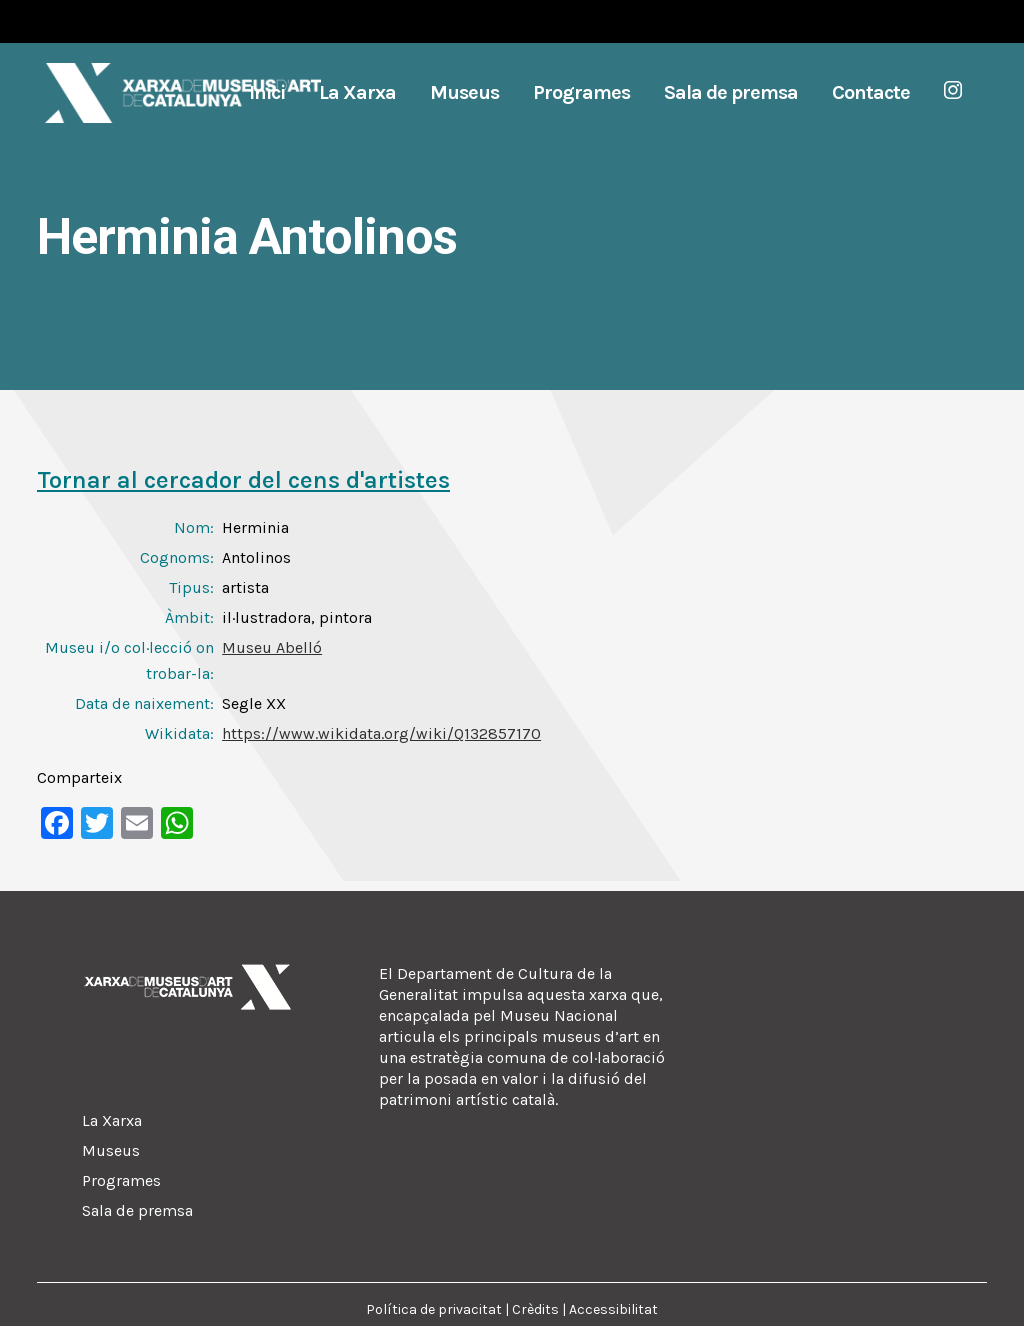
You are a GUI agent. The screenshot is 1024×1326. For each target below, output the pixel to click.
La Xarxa (112, 1120)
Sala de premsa (137, 1210)
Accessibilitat (613, 1309)
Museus (111, 1150)
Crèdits (535, 1309)
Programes (121, 1180)
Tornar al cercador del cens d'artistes (243, 480)
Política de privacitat (434, 1309)
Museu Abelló (272, 647)
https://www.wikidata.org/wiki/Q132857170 (381, 733)
